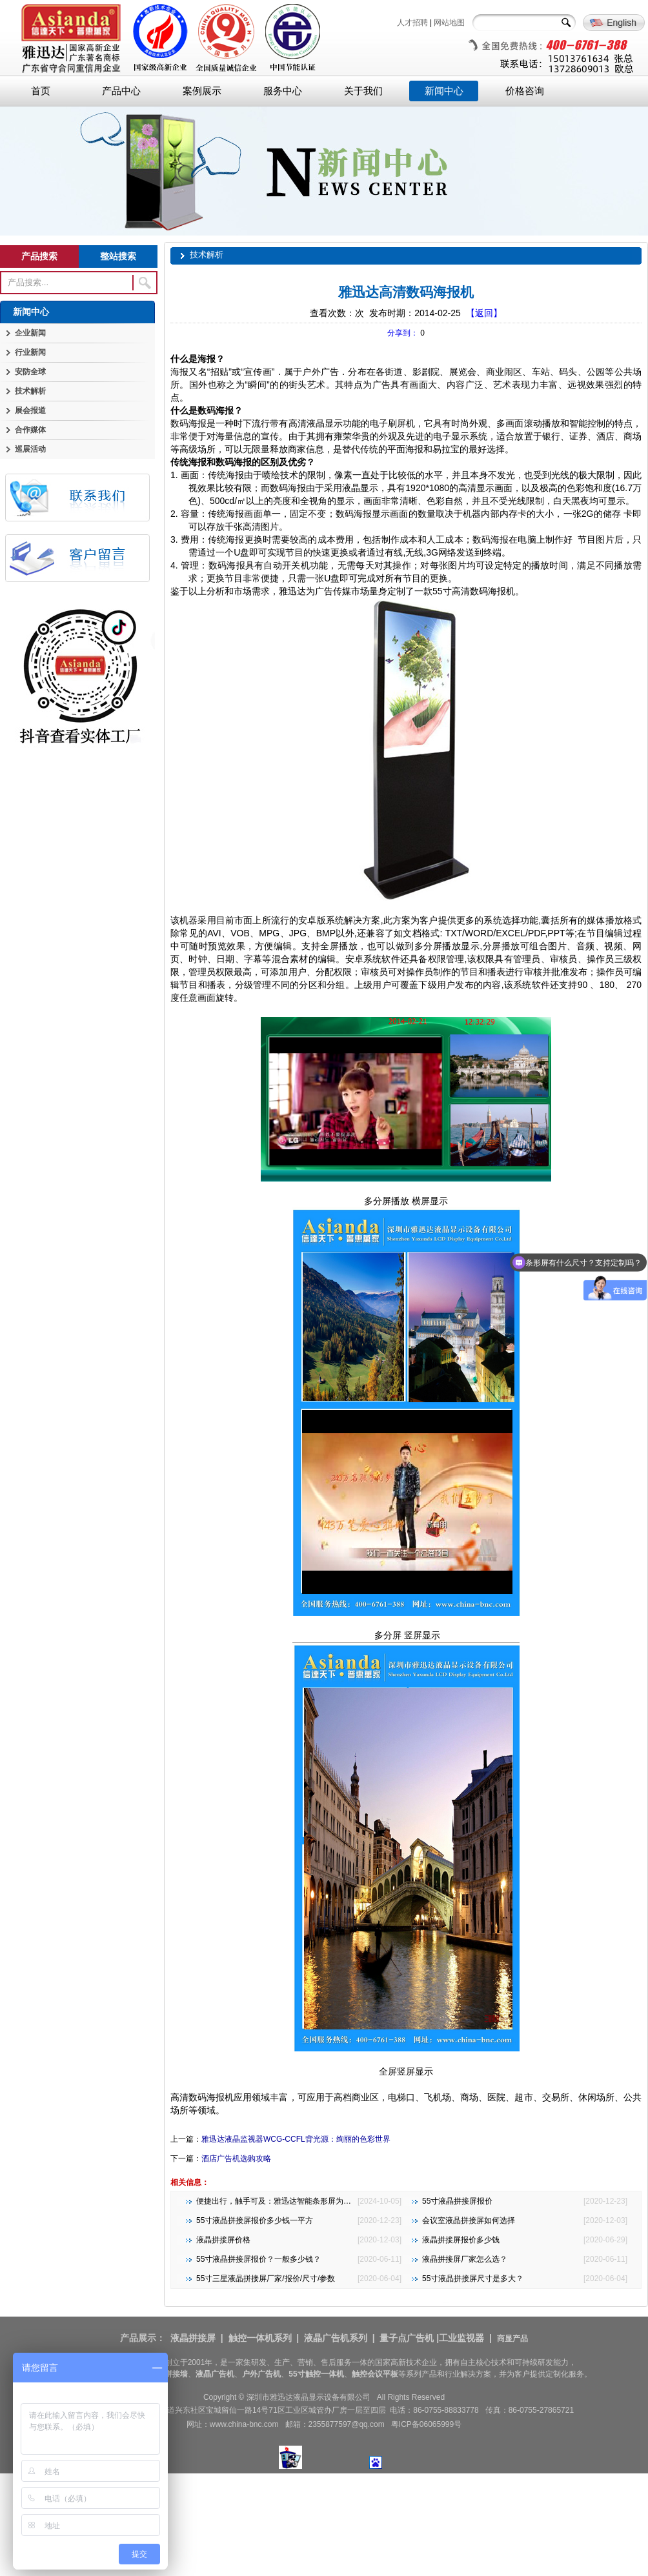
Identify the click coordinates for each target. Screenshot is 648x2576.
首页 (40, 91)
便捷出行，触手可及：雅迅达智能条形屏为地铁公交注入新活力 (304, 2201)
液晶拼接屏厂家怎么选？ (464, 2259)
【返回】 (484, 313)
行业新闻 (30, 352)
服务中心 (282, 91)
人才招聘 (412, 22)
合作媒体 (30, 429)
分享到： (402, 332)
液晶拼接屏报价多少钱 (461, 2239)
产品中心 (121, 91)
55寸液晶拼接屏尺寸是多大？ (472, 2278)
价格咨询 (524, 91)
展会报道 (30, 410)
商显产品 (512, 2338)
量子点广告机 (407, 2338)
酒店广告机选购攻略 (236, 2158)
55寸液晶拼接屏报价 (457, 2201)
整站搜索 (118, 256)
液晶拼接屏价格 (223, 2239)
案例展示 (202, 91)
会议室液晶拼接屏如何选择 (468, 2220)
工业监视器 (461, 2338)
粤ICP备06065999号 (426, 2424)
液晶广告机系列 (335, 2338)
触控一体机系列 (260, 2338)
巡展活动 (30, 449)
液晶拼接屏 (193, 2338)
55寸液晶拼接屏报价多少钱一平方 (254, 2220)
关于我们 (363, 91)
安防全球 (30, 371)
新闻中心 (444, 91)
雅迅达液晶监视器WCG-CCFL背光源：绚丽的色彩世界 (295, 2139)
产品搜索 (39, 256)
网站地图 (449, 22)
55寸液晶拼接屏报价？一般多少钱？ (258, 2259)
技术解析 (30, 391)
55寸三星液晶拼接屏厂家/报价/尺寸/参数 (265, 2278)
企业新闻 (30, 332)
